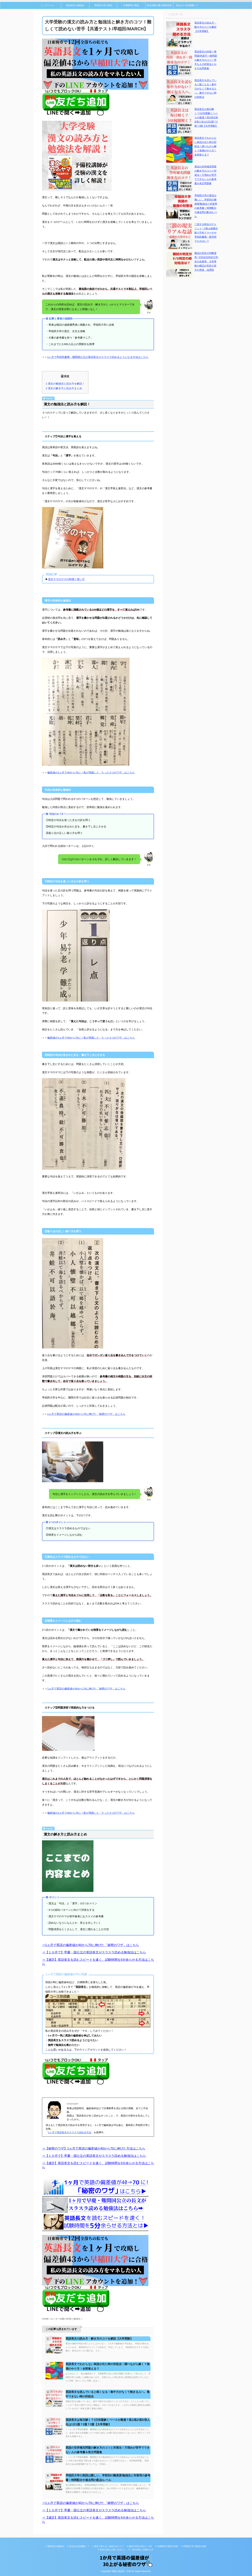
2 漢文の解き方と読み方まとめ (64, 388)
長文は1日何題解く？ (79, 2546)
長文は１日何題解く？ (187, 5)
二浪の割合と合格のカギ (141, 2549)
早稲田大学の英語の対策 (194, 2546)
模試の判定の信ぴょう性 (140, 2546)
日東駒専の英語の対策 (167, 2546)
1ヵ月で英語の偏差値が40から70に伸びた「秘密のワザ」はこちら (86, 1413)
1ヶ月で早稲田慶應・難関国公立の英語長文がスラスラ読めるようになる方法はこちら (97, 357)
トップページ (47, 5)
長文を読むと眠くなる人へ (112, 2549)
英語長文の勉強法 (75, 5)
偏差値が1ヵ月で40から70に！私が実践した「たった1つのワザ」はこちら (91, 772)
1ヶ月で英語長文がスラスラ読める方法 (69, 2132)
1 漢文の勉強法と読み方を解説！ (65, 383)
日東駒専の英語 (131, 5)
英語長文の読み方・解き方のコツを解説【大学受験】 (99, 2338)
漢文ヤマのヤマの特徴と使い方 (66, 579)
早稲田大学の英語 (103, 5)
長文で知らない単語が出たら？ (109, 2546)
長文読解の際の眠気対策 (159, 5)
